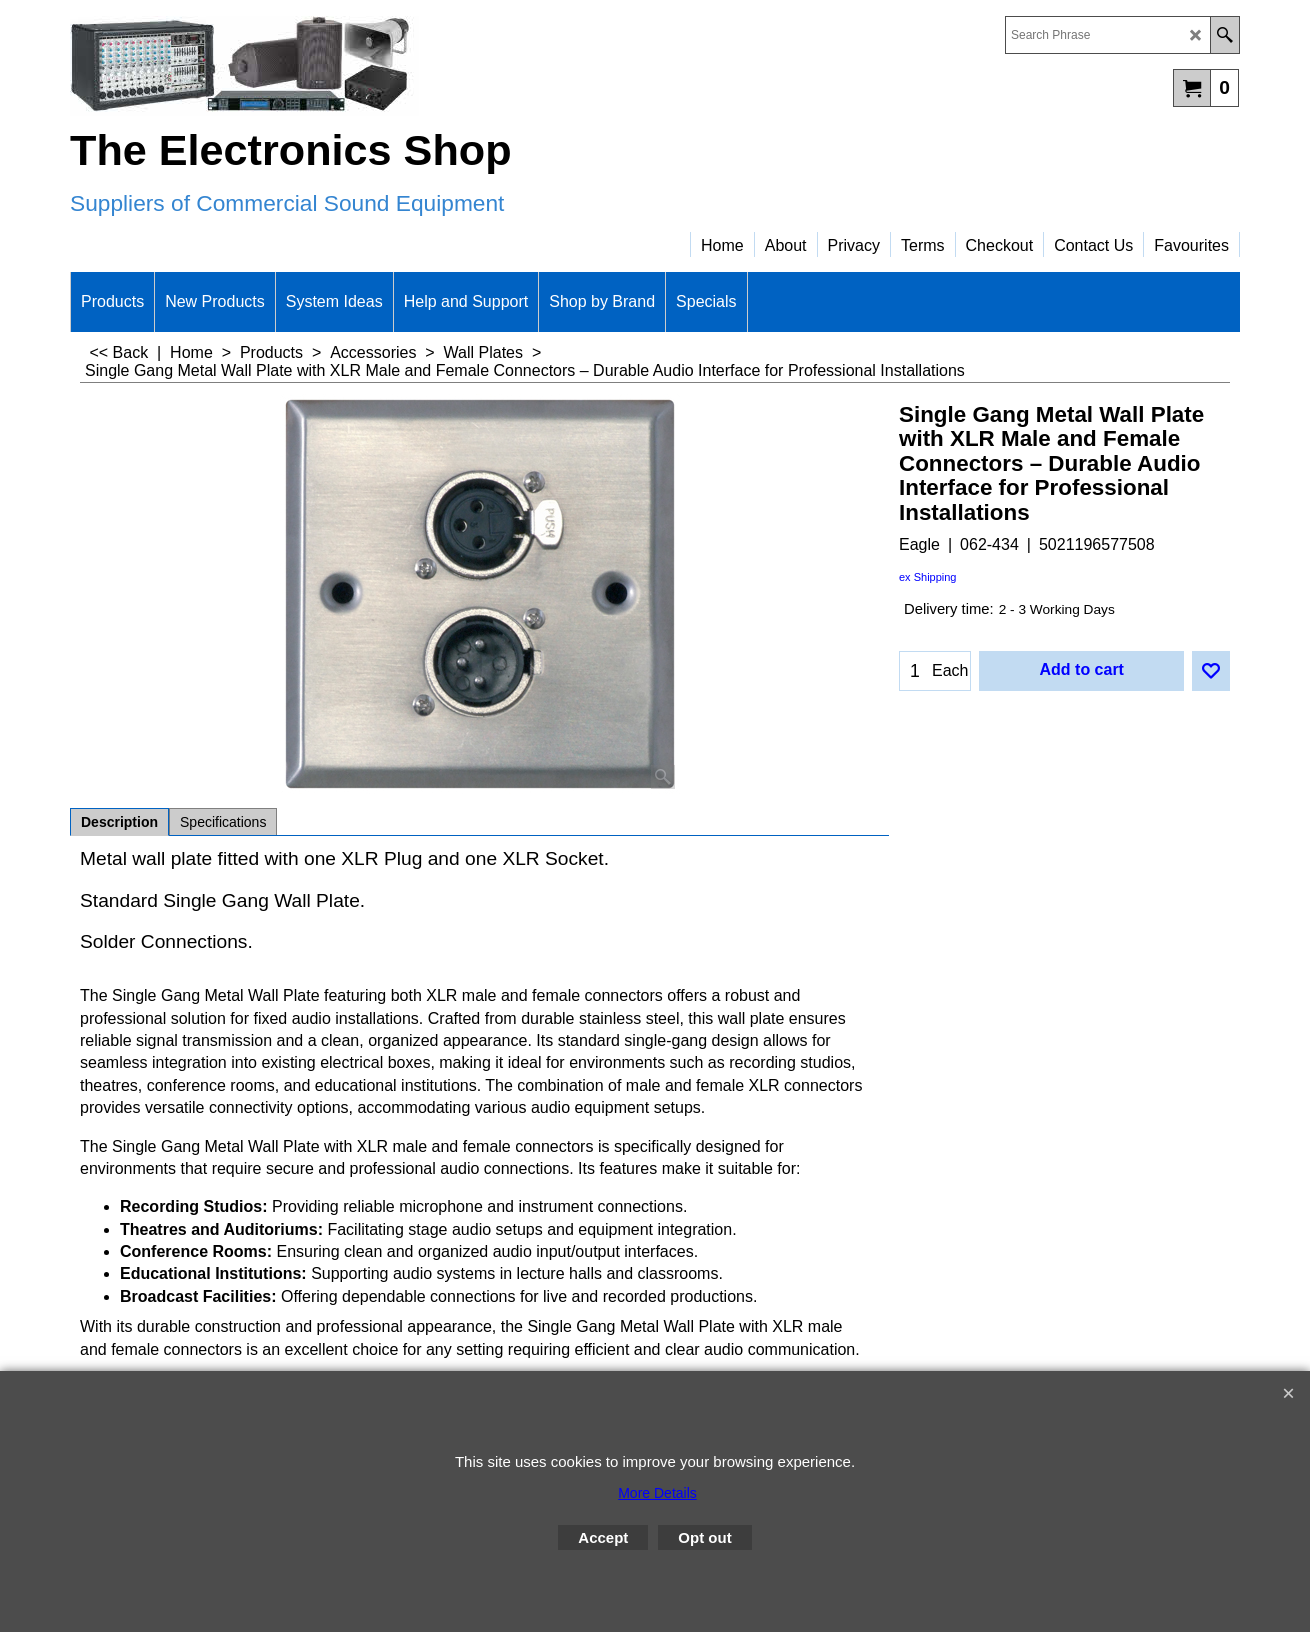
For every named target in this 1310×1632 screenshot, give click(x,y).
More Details (657, 1493)
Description (119, 822)
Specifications (223, 822)
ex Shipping (928, 577)
